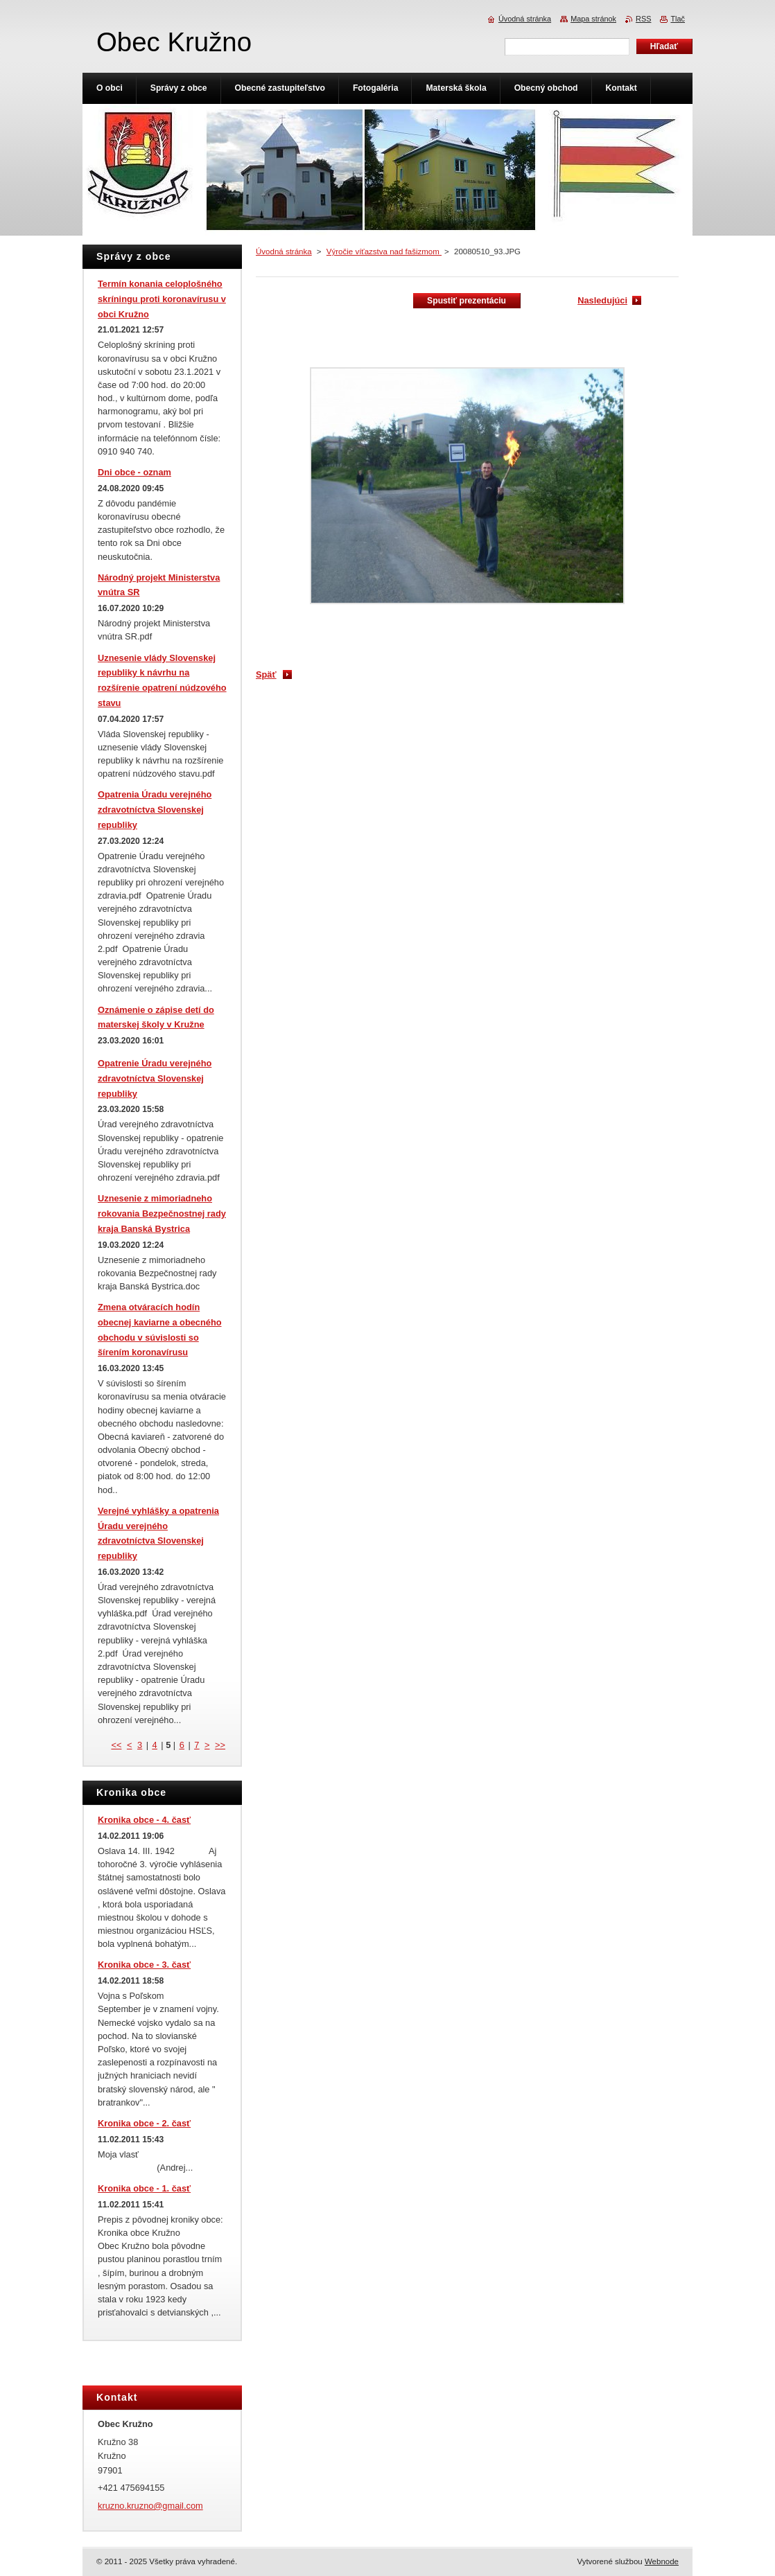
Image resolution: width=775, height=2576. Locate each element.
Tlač (677, 19)
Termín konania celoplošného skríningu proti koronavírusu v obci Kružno (162, 299)
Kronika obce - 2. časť (144, 2123)
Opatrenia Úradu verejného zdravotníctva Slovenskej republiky (154, 809)
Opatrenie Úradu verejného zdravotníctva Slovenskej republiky (154, 1078)
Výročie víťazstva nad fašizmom (384, 251)
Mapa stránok (593, 19)
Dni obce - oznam (134, 472)
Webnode (662, 2561)
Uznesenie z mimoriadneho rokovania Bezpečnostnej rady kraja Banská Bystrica (162, 1213)
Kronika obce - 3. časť (144, 1964)
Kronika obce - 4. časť (144, 1820)
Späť (266, 674)
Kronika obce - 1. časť (144, 2188)
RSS (643, 19)
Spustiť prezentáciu (466, 301)
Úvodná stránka (284, 251)
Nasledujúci (602, 300)
